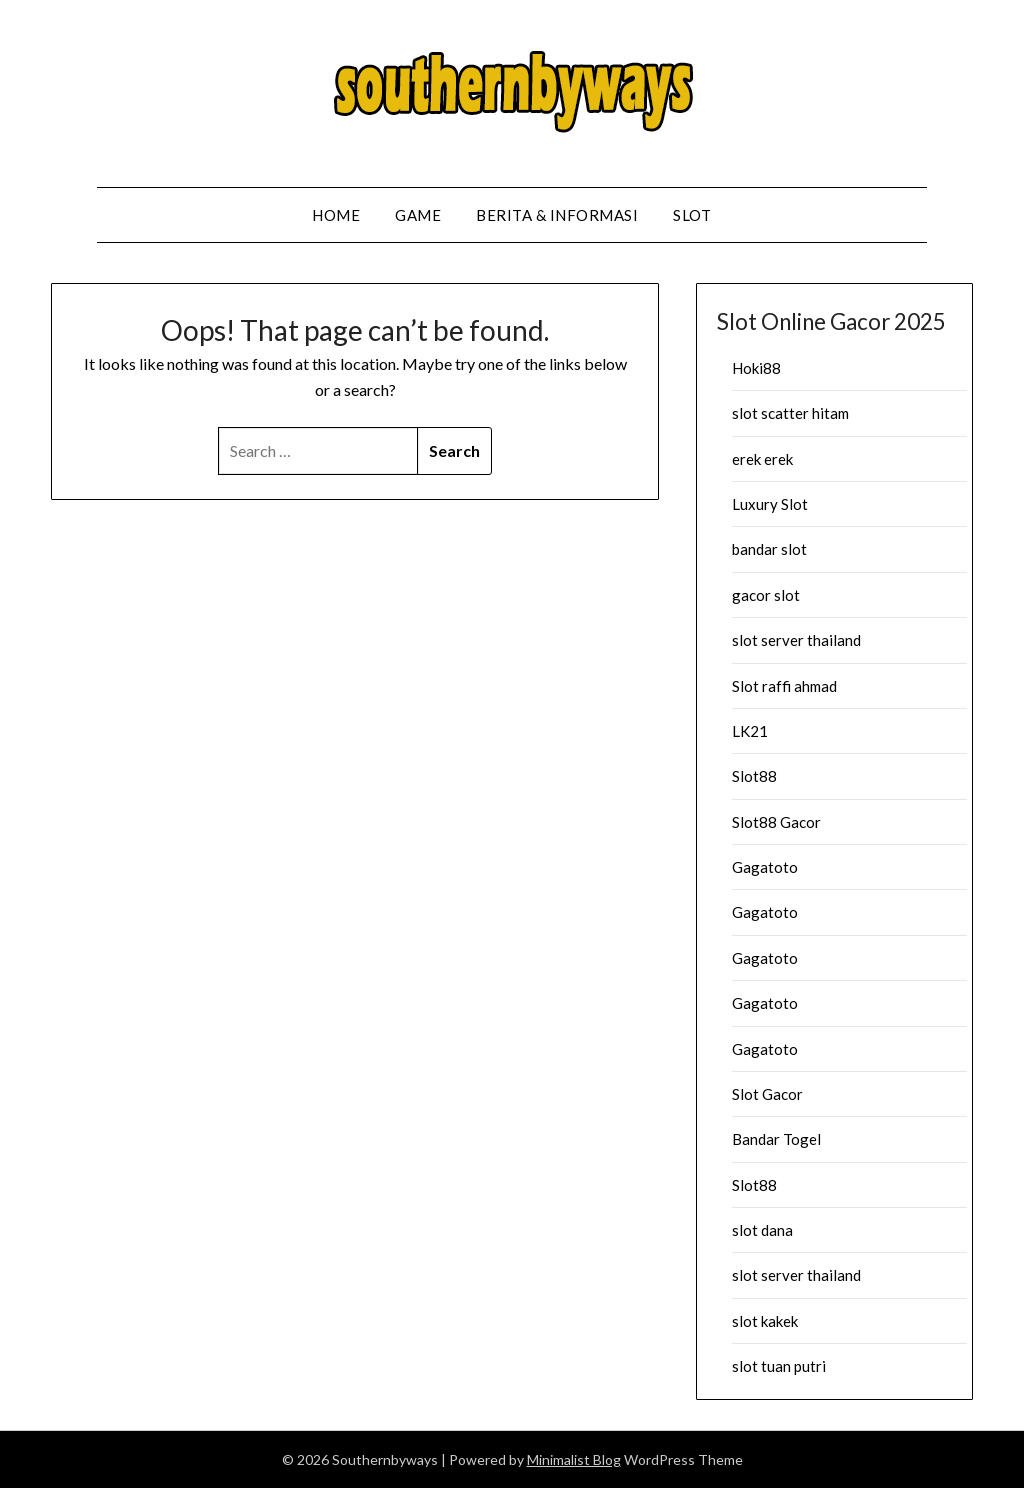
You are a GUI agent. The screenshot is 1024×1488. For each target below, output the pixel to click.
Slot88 (754, 776)
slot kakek (765, 1321)
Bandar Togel (776, 1139)
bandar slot (769, 549)
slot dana (762, 1230)
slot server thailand (796, 640)
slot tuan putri (779, 1366)
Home (336, 215)
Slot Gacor (767, 1094)
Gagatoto (765, 867)
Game (418, 215)
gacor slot (766, 595)
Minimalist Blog (574, 1459)
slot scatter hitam (790, 413)
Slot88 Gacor (776, 822)
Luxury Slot (770, 504)
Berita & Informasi (557, 215)
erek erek (762, 459)
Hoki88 (756, 368)
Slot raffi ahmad (784, 686)
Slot (692, 215)
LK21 (750, 731)
